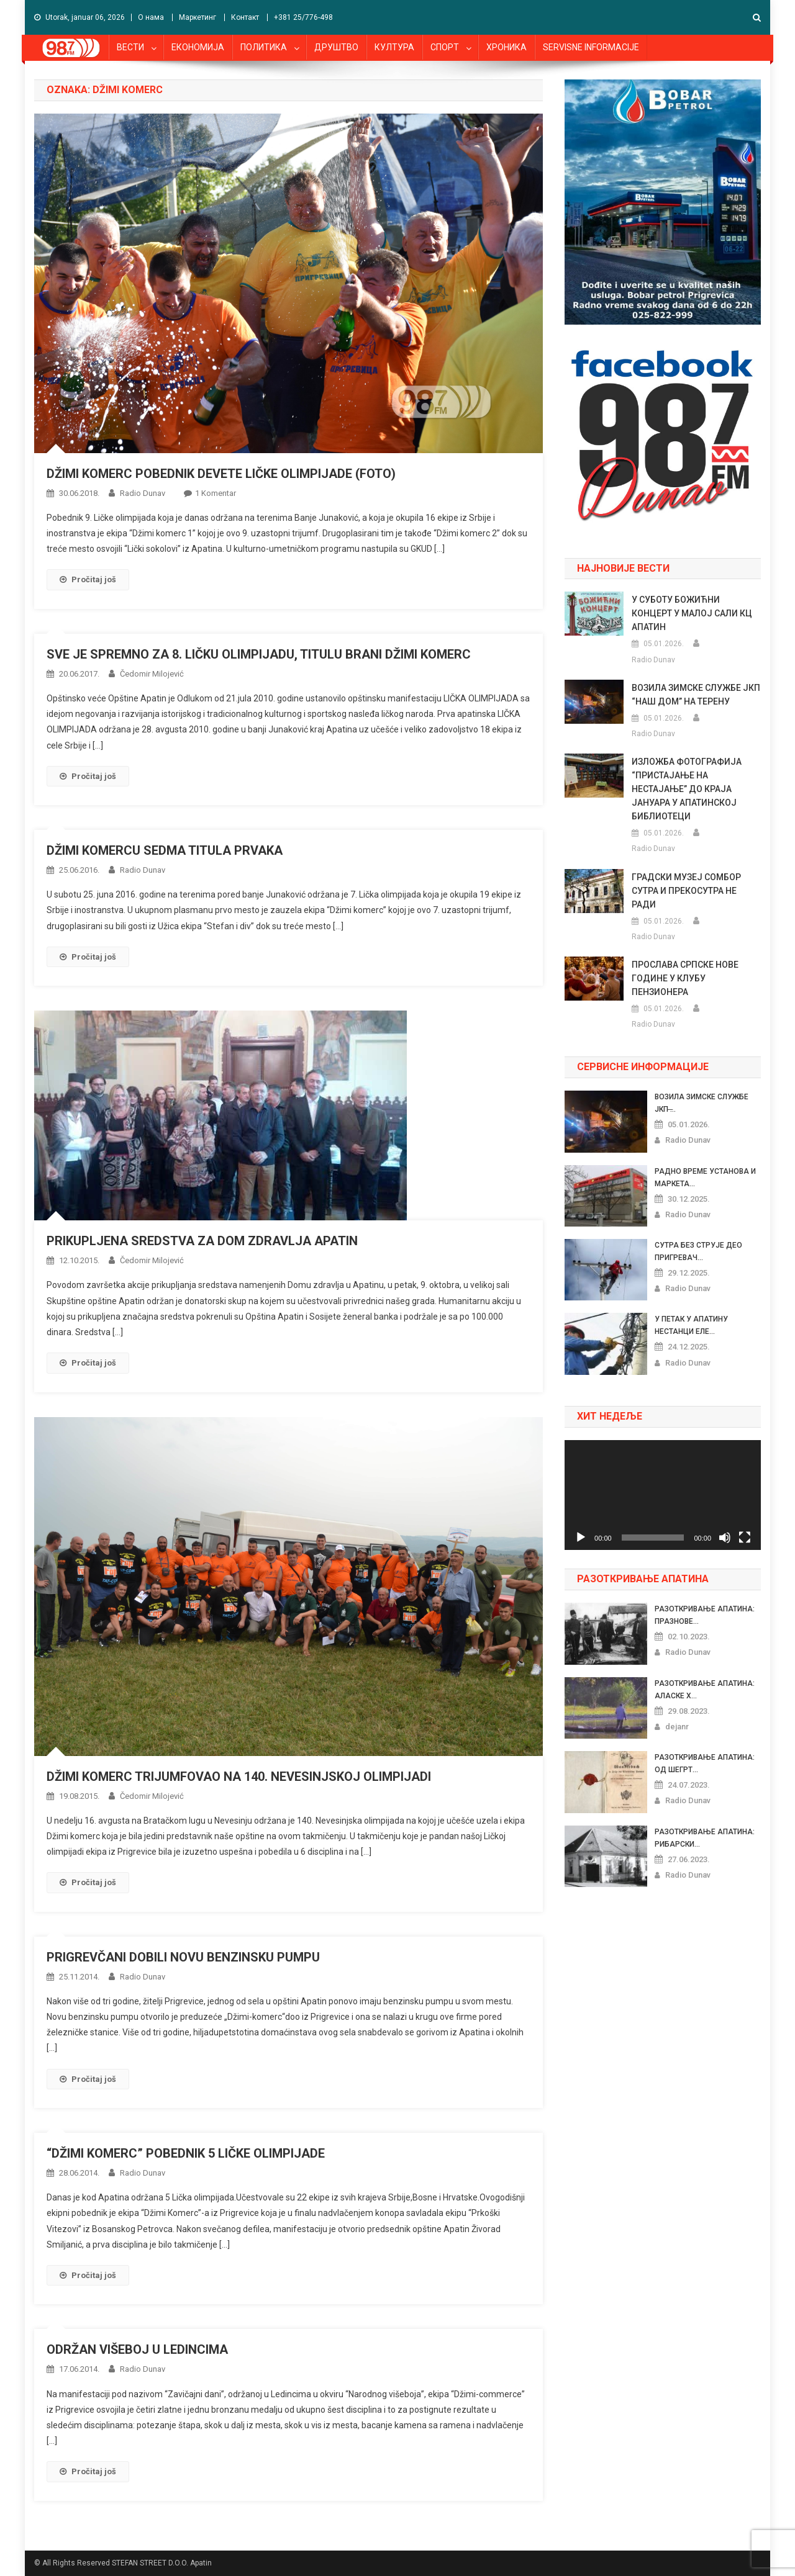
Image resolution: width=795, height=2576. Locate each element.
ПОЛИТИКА (263, 47)
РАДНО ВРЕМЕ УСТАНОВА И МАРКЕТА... (705, 1177)
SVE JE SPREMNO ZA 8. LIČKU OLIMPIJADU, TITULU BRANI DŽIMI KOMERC (259, 654)
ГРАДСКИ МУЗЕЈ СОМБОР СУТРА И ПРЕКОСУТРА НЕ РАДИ (686, 890)
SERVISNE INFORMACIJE (591, 47)
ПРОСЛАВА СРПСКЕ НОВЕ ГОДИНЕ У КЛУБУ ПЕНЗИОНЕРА (685, 978)
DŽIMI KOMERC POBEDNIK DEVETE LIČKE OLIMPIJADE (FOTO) (221, 473)
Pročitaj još (88, 579)
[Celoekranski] (744, 1537)
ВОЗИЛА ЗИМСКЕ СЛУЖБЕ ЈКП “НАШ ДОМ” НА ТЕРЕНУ (696, 694)
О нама (151, 17)
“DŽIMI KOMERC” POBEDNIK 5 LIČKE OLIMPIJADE (186, 2153)
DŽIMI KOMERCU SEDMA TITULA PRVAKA (165, 850)
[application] (663, 1495)
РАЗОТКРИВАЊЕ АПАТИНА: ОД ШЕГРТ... (705, 1763)
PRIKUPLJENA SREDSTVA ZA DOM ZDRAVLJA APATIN (202, 1240)
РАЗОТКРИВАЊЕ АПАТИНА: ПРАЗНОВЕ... (705, 1615)
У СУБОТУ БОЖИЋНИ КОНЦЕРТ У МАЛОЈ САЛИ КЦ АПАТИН (692, 613)
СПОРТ (444, 47)
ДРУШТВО (336, 47)
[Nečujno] (725, 1537)
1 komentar (215, 493)
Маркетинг (197, 17)
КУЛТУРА (394, 47)
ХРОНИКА (506, 47)
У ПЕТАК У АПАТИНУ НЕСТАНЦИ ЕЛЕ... (691, 1325)
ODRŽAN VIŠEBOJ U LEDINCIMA (137, 2349)
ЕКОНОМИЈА (197, 47)
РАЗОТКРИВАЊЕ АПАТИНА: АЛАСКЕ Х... (705, 1689)
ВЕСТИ (130, 47)
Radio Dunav (142, 493)
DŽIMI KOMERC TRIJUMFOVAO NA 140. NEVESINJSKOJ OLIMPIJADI (239, 1776)
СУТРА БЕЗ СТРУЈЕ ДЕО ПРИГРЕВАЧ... (698, 1251)
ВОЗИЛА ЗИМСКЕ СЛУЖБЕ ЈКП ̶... (701, 1103)
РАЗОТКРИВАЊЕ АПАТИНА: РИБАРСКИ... (705, 1838)
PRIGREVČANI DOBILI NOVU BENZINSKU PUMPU (183, 1957)
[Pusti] (581, 1537)
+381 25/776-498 (303, 17)
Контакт (245, 17)
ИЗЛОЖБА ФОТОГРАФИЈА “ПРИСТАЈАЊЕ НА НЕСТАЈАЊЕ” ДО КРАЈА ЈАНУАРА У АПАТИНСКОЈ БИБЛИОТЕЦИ (687, 789)
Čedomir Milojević (152, 673)
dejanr (677, 1726)
